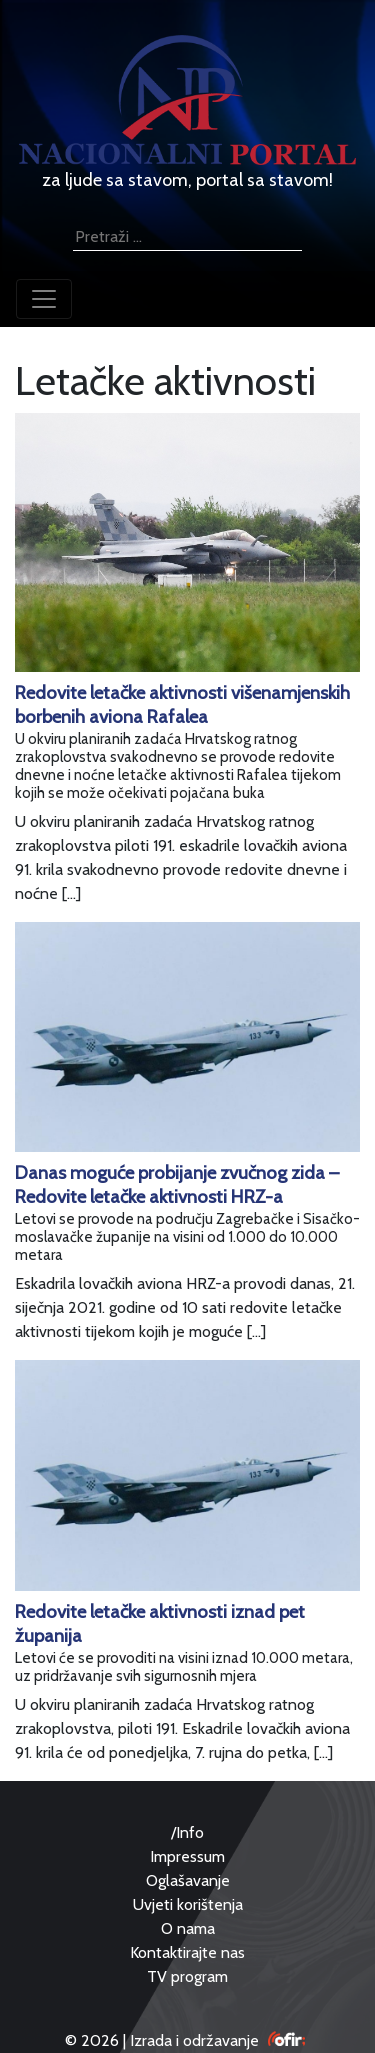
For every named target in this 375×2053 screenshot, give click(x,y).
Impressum (187, 1856)
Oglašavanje (188, 1880)
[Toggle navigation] (44, 299)
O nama (188, 1928)
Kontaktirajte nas (187, 1952)
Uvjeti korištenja (188, 1904)
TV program (187, 1976)
